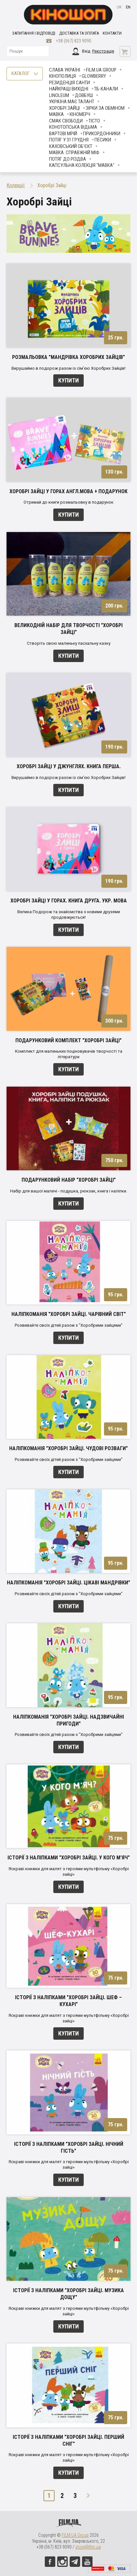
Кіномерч (80, 114)
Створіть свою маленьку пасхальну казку (69, 643)
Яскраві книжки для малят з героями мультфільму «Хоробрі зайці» (69, 1871)
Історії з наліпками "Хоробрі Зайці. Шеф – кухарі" (68, 2000)
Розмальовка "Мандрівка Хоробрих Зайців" (68, 357)
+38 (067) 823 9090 (73, 40)
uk (119, 7)
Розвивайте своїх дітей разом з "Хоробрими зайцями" (69, 1325)
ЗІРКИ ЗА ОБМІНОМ (105, 108)
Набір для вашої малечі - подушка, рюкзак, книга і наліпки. (68, 1191)
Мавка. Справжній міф (74, 152)
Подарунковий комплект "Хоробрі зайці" (68, 1040)
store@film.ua (88, 2547)
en (128, 7)
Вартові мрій (63, 134)
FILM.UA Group (101, 70)
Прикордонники (101, 134)
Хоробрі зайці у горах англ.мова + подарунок (68, 491)
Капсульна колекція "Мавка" (81, 165)
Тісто (94, 121)
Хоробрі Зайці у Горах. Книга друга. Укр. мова (68, 901)
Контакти (112, 33)
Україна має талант (71, 102)
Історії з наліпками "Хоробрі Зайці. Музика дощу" (68, 2293)
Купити (68, 380)
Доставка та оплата (79, 33)
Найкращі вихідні (68, 89)
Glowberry (94, 76)
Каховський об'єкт (70, 146)
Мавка (56, 114)
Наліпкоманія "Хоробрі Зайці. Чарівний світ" (68, 1314)
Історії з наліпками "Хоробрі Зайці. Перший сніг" (68, 2440)
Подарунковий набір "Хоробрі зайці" (69, 1180)
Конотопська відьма (73, 127)
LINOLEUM (59, 95)
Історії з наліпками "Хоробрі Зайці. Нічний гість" (68, 2147)
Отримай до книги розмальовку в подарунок (68, 502)
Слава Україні (64, 70)
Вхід (86, 51)
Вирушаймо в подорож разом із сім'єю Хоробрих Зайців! (68, 368)
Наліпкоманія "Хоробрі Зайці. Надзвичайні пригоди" (68, 1720)
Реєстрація (103, 51)
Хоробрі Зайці (64, 108)
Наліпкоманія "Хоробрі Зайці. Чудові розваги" (68, 1448)
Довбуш (84, 95)
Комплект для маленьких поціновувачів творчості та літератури (68, 1054)
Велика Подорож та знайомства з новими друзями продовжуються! (68, 914)
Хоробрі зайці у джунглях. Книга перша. (69, 766)
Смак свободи (66, 121)
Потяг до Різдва (67, 159)
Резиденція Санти (69, 83)
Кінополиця (62, 76)
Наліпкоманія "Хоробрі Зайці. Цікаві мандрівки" (68, 1583)
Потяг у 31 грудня (69, 140)
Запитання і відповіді (33, 33)
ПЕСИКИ (102, 140)
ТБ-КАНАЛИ (106, 89)
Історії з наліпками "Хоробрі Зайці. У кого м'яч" (69, 1858)
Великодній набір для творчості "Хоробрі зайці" (68, 628)
